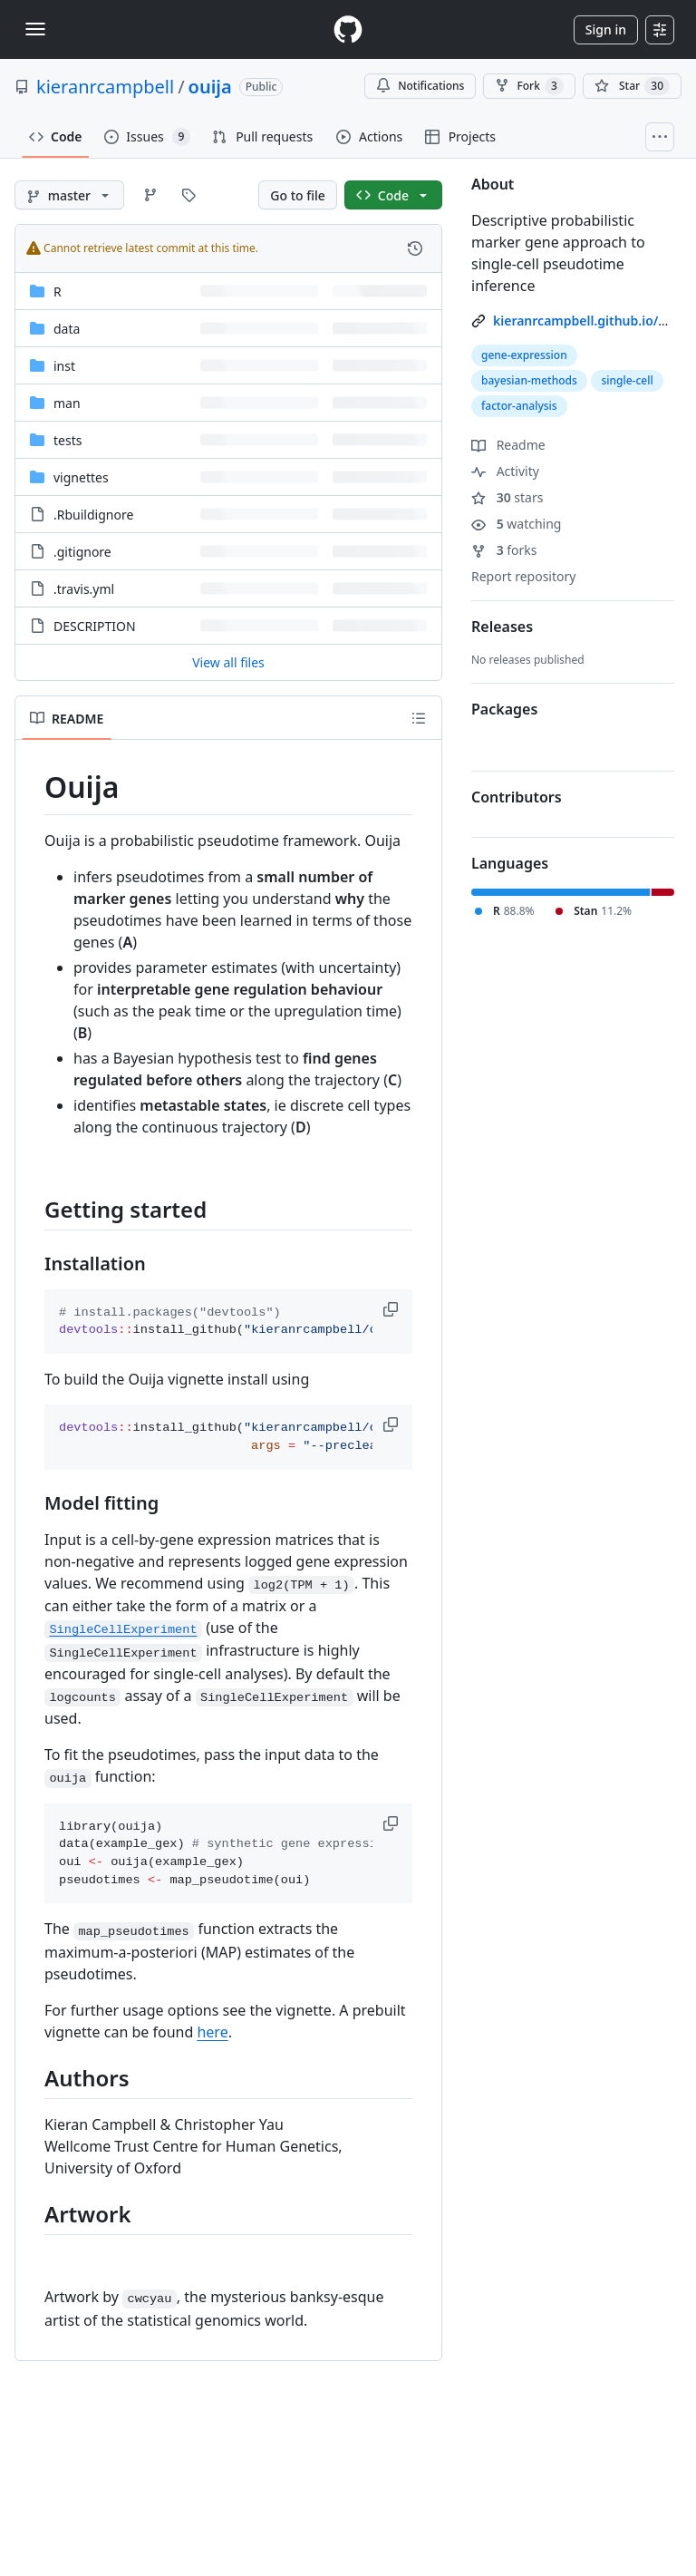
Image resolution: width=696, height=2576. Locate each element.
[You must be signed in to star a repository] (632, 86)
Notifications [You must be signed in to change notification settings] (420, 85)
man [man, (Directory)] (67, 403)
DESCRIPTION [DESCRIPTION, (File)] (94, 626)
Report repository (523, 576)
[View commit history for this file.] (415, 248)
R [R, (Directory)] (57, 291)
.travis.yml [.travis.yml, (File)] (83, 589)
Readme (508, 444)
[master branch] (69, 194)
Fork (529, 86)
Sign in (605, 29)
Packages (504, 709)
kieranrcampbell (105, 86)
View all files (228, 662)
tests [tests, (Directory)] (67, 440)
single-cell (626, 380)
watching (516, 523)
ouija (210, 86)
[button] (392, 1309)
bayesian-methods (529, 380)
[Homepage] (348, 29)
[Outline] (418, 718)
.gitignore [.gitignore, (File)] (82, 551)
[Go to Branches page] (150, 194)
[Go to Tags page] (188, 194)
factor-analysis (519, 405)
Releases (502, 627)
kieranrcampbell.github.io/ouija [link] (591, 320)
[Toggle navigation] (35, 29)
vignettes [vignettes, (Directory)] (81, 477)
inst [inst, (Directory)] (64, 365)
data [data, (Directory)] (66, 328)
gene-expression (524, 355)
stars (507, 497)
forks (504, 550)
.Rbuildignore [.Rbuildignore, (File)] (93, 514)
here (212, 2032)
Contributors (516, 797)
